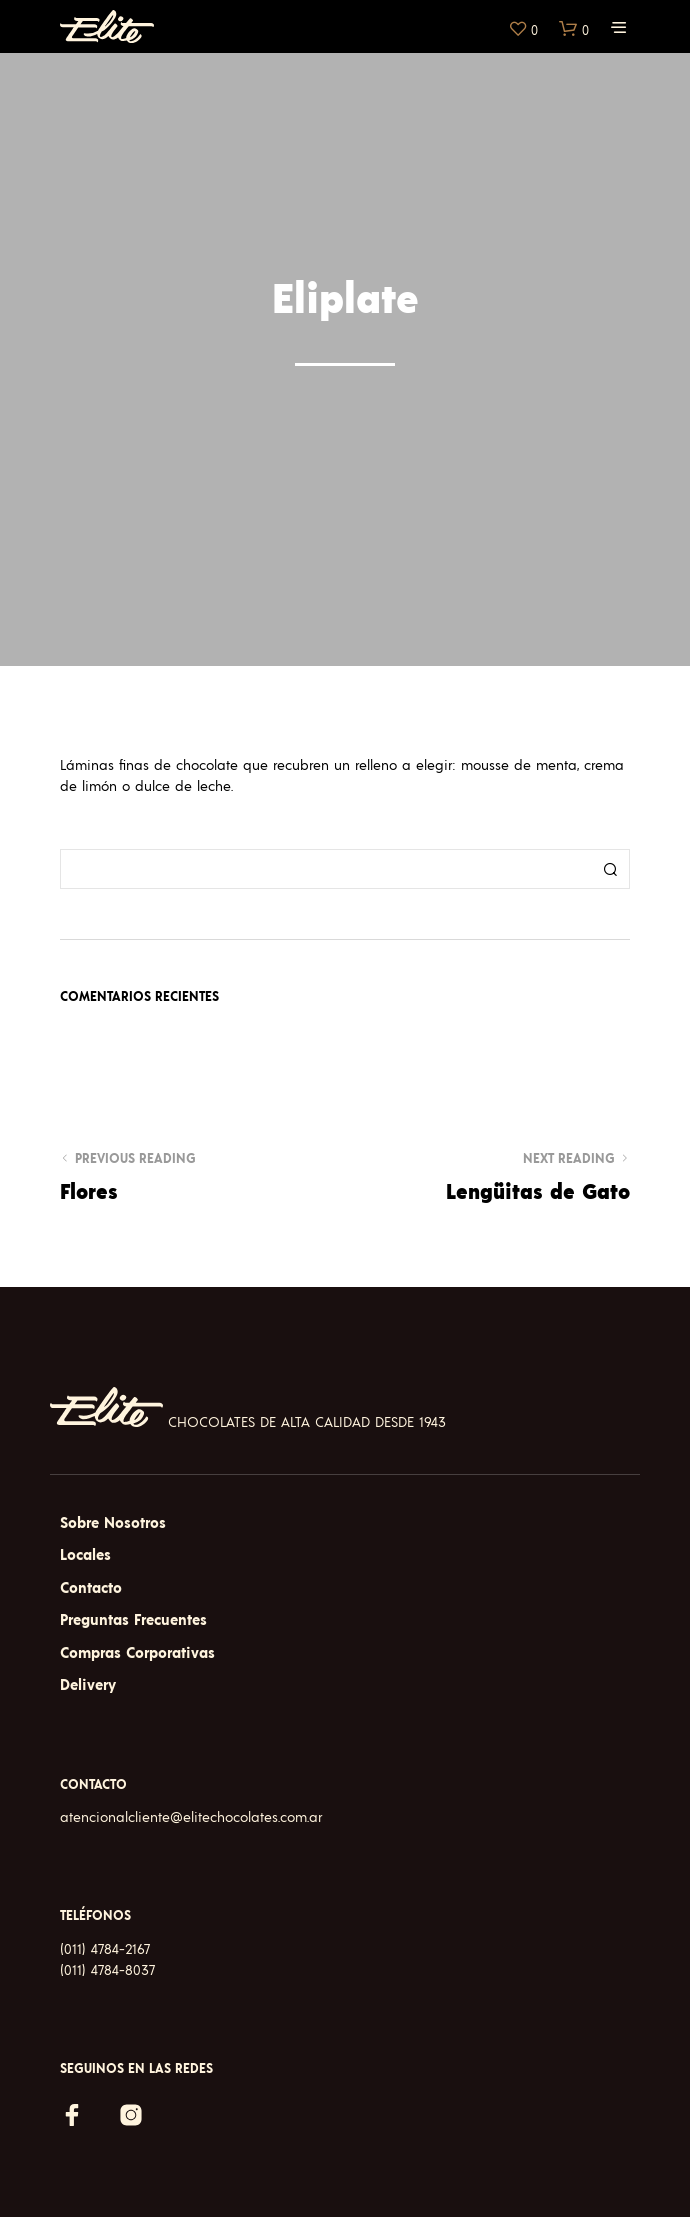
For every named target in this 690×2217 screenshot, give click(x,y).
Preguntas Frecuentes (133, 1620)
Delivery (88, 1685)
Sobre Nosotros (113, 1523)
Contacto (91, 1588)
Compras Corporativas (137, 1653)
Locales (85, 1555)
